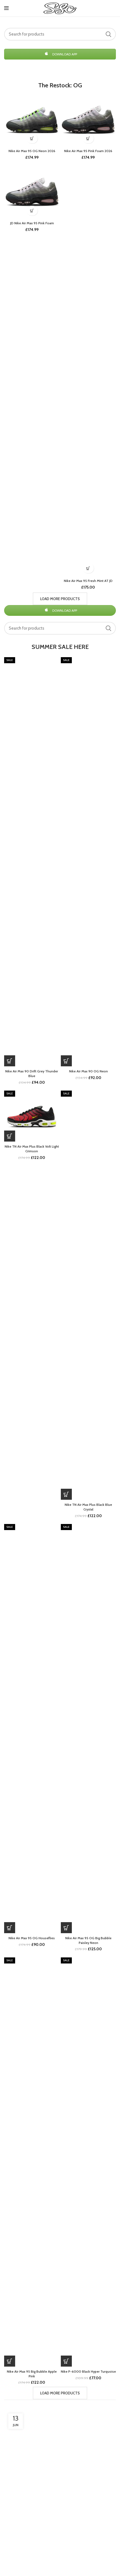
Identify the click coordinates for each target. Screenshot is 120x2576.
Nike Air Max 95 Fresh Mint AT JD (88, 581)
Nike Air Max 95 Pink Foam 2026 (88, 151)
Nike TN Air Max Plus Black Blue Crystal (88, 1507)
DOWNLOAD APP (60, 54)
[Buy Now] (32, 138)
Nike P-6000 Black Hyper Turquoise (88, 2371)
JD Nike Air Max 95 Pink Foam (32, 223)
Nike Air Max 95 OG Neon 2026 (32, 151)
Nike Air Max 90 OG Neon (88, 1071)
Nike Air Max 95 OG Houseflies (32, 1938)
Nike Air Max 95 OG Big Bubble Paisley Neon (88, 1940)
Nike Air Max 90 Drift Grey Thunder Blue (31, 1073)
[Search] (60, 34)
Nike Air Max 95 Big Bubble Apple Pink (32, 2373)
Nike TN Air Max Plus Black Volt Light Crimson (32, 1148)
